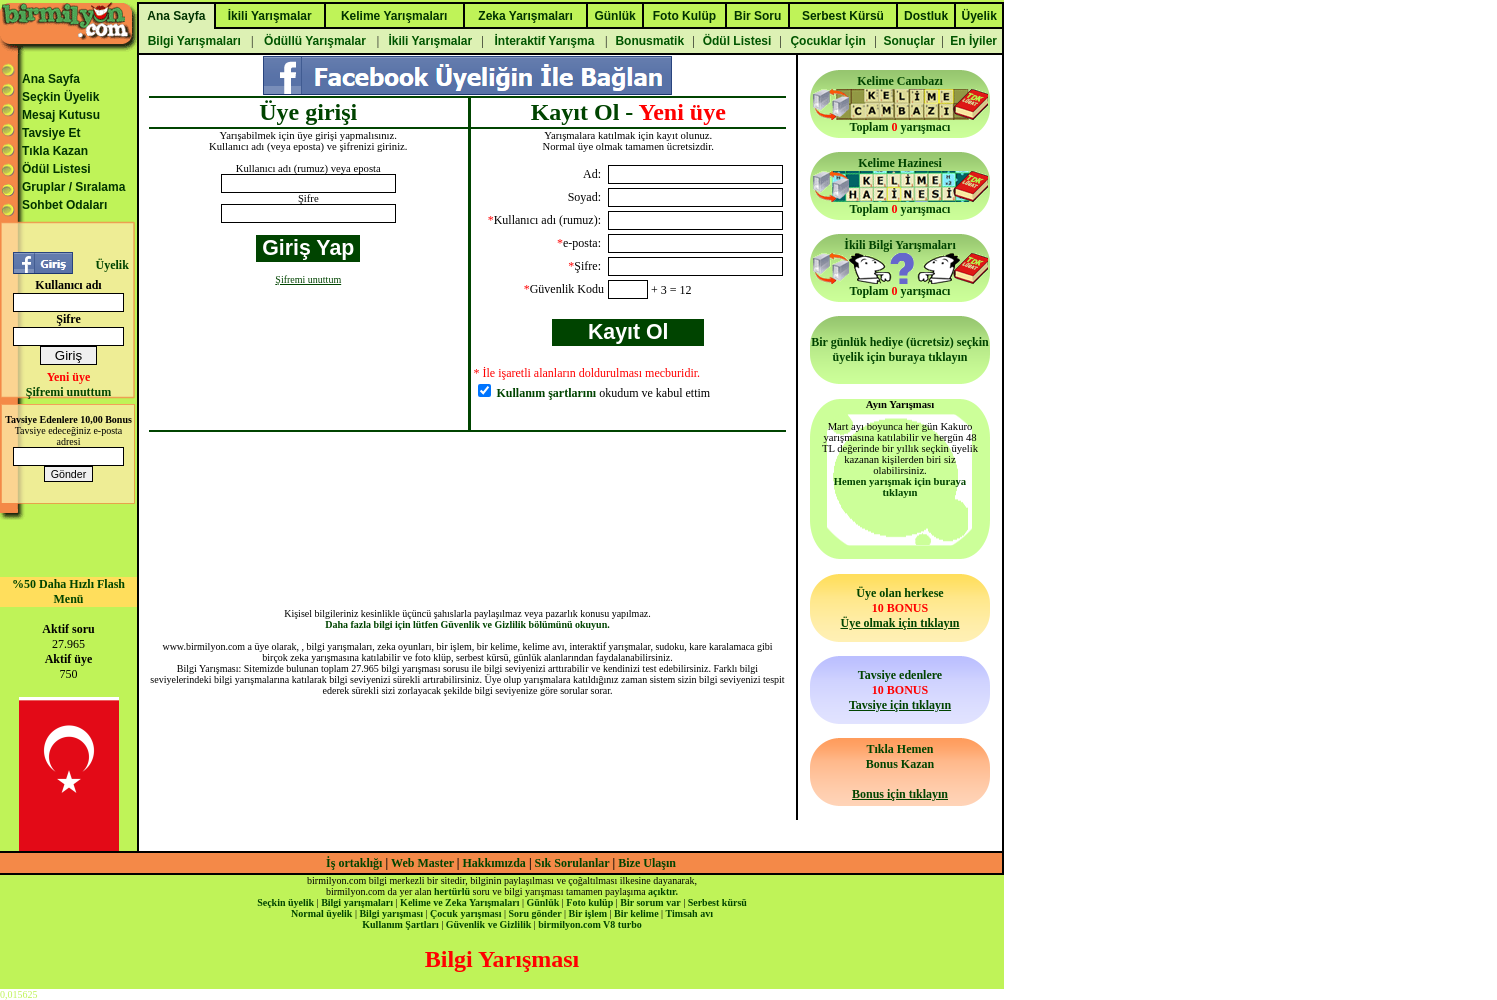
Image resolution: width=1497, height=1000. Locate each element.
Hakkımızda (494, 863)
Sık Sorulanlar (572, 863)
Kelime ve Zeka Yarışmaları (459, 902)
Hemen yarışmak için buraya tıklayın (900, 487)
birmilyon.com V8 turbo (589, 924)
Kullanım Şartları (400, 924)
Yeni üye (69, 377)
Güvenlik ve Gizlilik (489, 924)
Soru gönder (535, 913)
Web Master (424, 863)
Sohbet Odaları (64, 205)
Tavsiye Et (51, 133)
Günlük (542, 902)
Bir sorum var (650, 902)
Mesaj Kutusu (61, 115)
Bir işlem (588, 913)
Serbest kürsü (717, 902)
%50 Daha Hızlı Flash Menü (68, 591)
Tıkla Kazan (55, 151)
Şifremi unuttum (68, 392)
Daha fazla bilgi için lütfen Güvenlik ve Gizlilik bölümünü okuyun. (467, 624)
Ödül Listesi (56, 169)
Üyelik (111, 265)
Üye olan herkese (899, 608)
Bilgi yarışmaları (357, 902)
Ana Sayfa (51, 79)
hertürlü (452, 891)
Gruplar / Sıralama (73, 187)
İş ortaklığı (354, 863)
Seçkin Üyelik (60, 97)
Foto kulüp (589, 902)
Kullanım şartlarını (547, 393)
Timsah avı (689, 913)
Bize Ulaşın (647, 863)
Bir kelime (636, 913)
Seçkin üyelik (285, 902)
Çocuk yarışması (465, 913)
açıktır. (663, 891)
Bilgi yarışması (391, 913)
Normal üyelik (321, 913)
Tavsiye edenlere (900, 690)
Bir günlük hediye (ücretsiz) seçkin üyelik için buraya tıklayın (900, 349)
